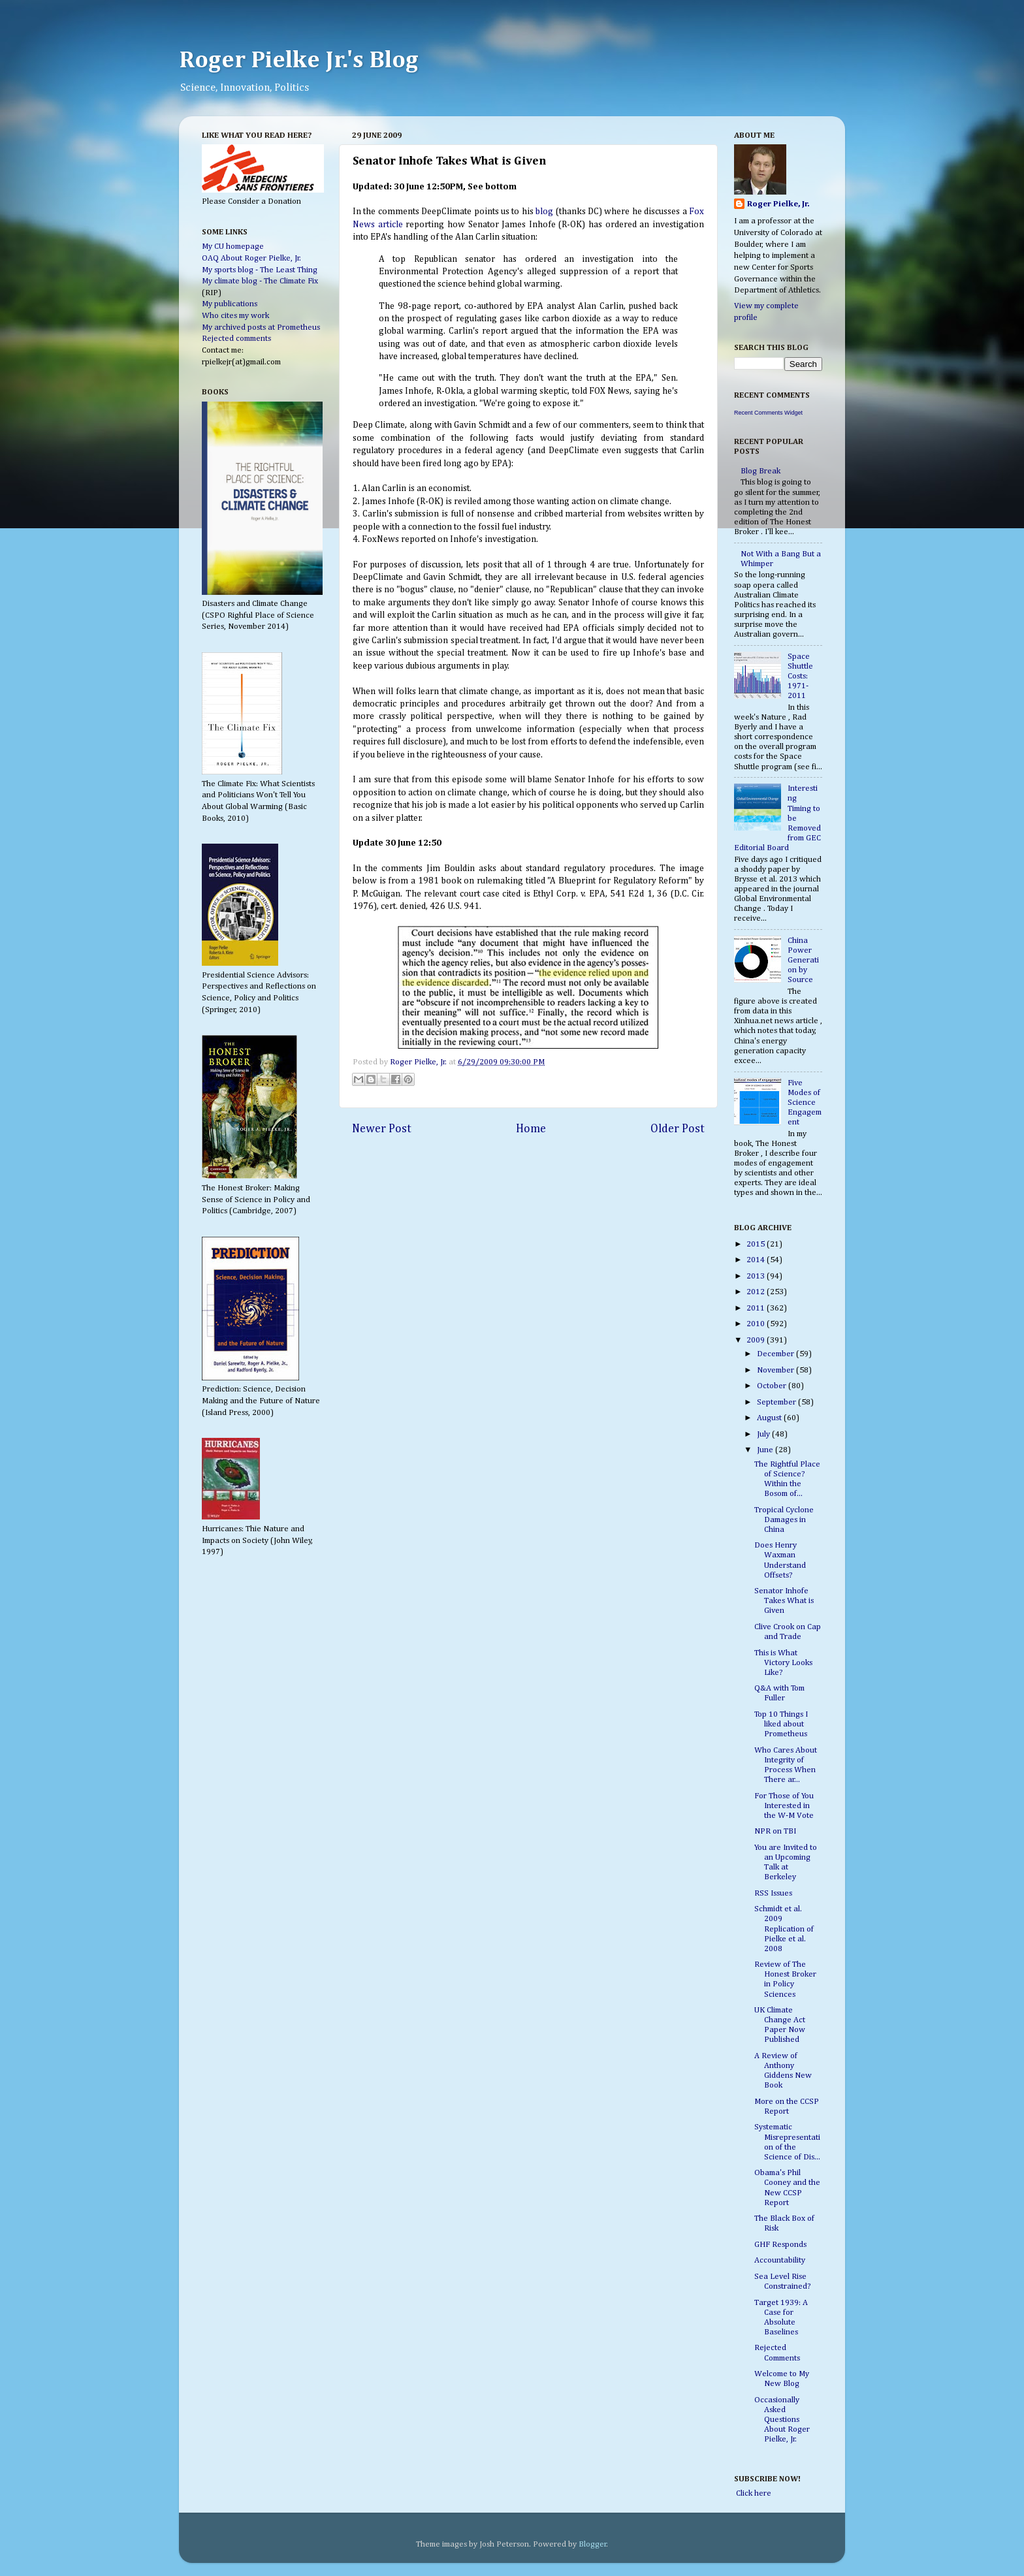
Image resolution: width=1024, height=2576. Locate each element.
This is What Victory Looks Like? (783, 1663)
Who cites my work (235, 315)
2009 (756, 1340)
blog (544, 211)
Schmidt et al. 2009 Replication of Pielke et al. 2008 (784, 1928)
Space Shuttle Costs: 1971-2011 (800, 676)
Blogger (593, 2544)
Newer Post (381, 1129)
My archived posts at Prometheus (261, 327)
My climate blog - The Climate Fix (260, 281)
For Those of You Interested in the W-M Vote (784, 1806)
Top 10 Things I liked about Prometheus (781, 1724)
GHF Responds (780, 2244)
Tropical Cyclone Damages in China (784, 1520)
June (766, 1450)
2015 (756, 1244)
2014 (756, 1260)
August (770, 1418)
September (777, 1402)
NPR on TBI (775, 1831)
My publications (229, 304)
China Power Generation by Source (803, 960)
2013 (756, 1276)
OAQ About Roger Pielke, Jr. (251, 258)
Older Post (677, 1129)
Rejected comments (236, 338)
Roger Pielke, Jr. (419, 1062)
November (776, 1370)
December (776, 1354)
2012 (756, 1292)
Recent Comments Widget (768, 412)
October (772, 1386)
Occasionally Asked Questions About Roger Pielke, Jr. (782, 2419)
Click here (752, 2493)
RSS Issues (773, 1893)
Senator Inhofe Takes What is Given (784, 1601)
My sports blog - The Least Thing (259, 270)
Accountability (779, 2260)
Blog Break (760, 471)
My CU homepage (233, 246)
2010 (756, 1324)
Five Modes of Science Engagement (805, 1102)
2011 (756, 1308)
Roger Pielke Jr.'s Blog (299, 60)
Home (531, 1129)
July (764, 1434)
